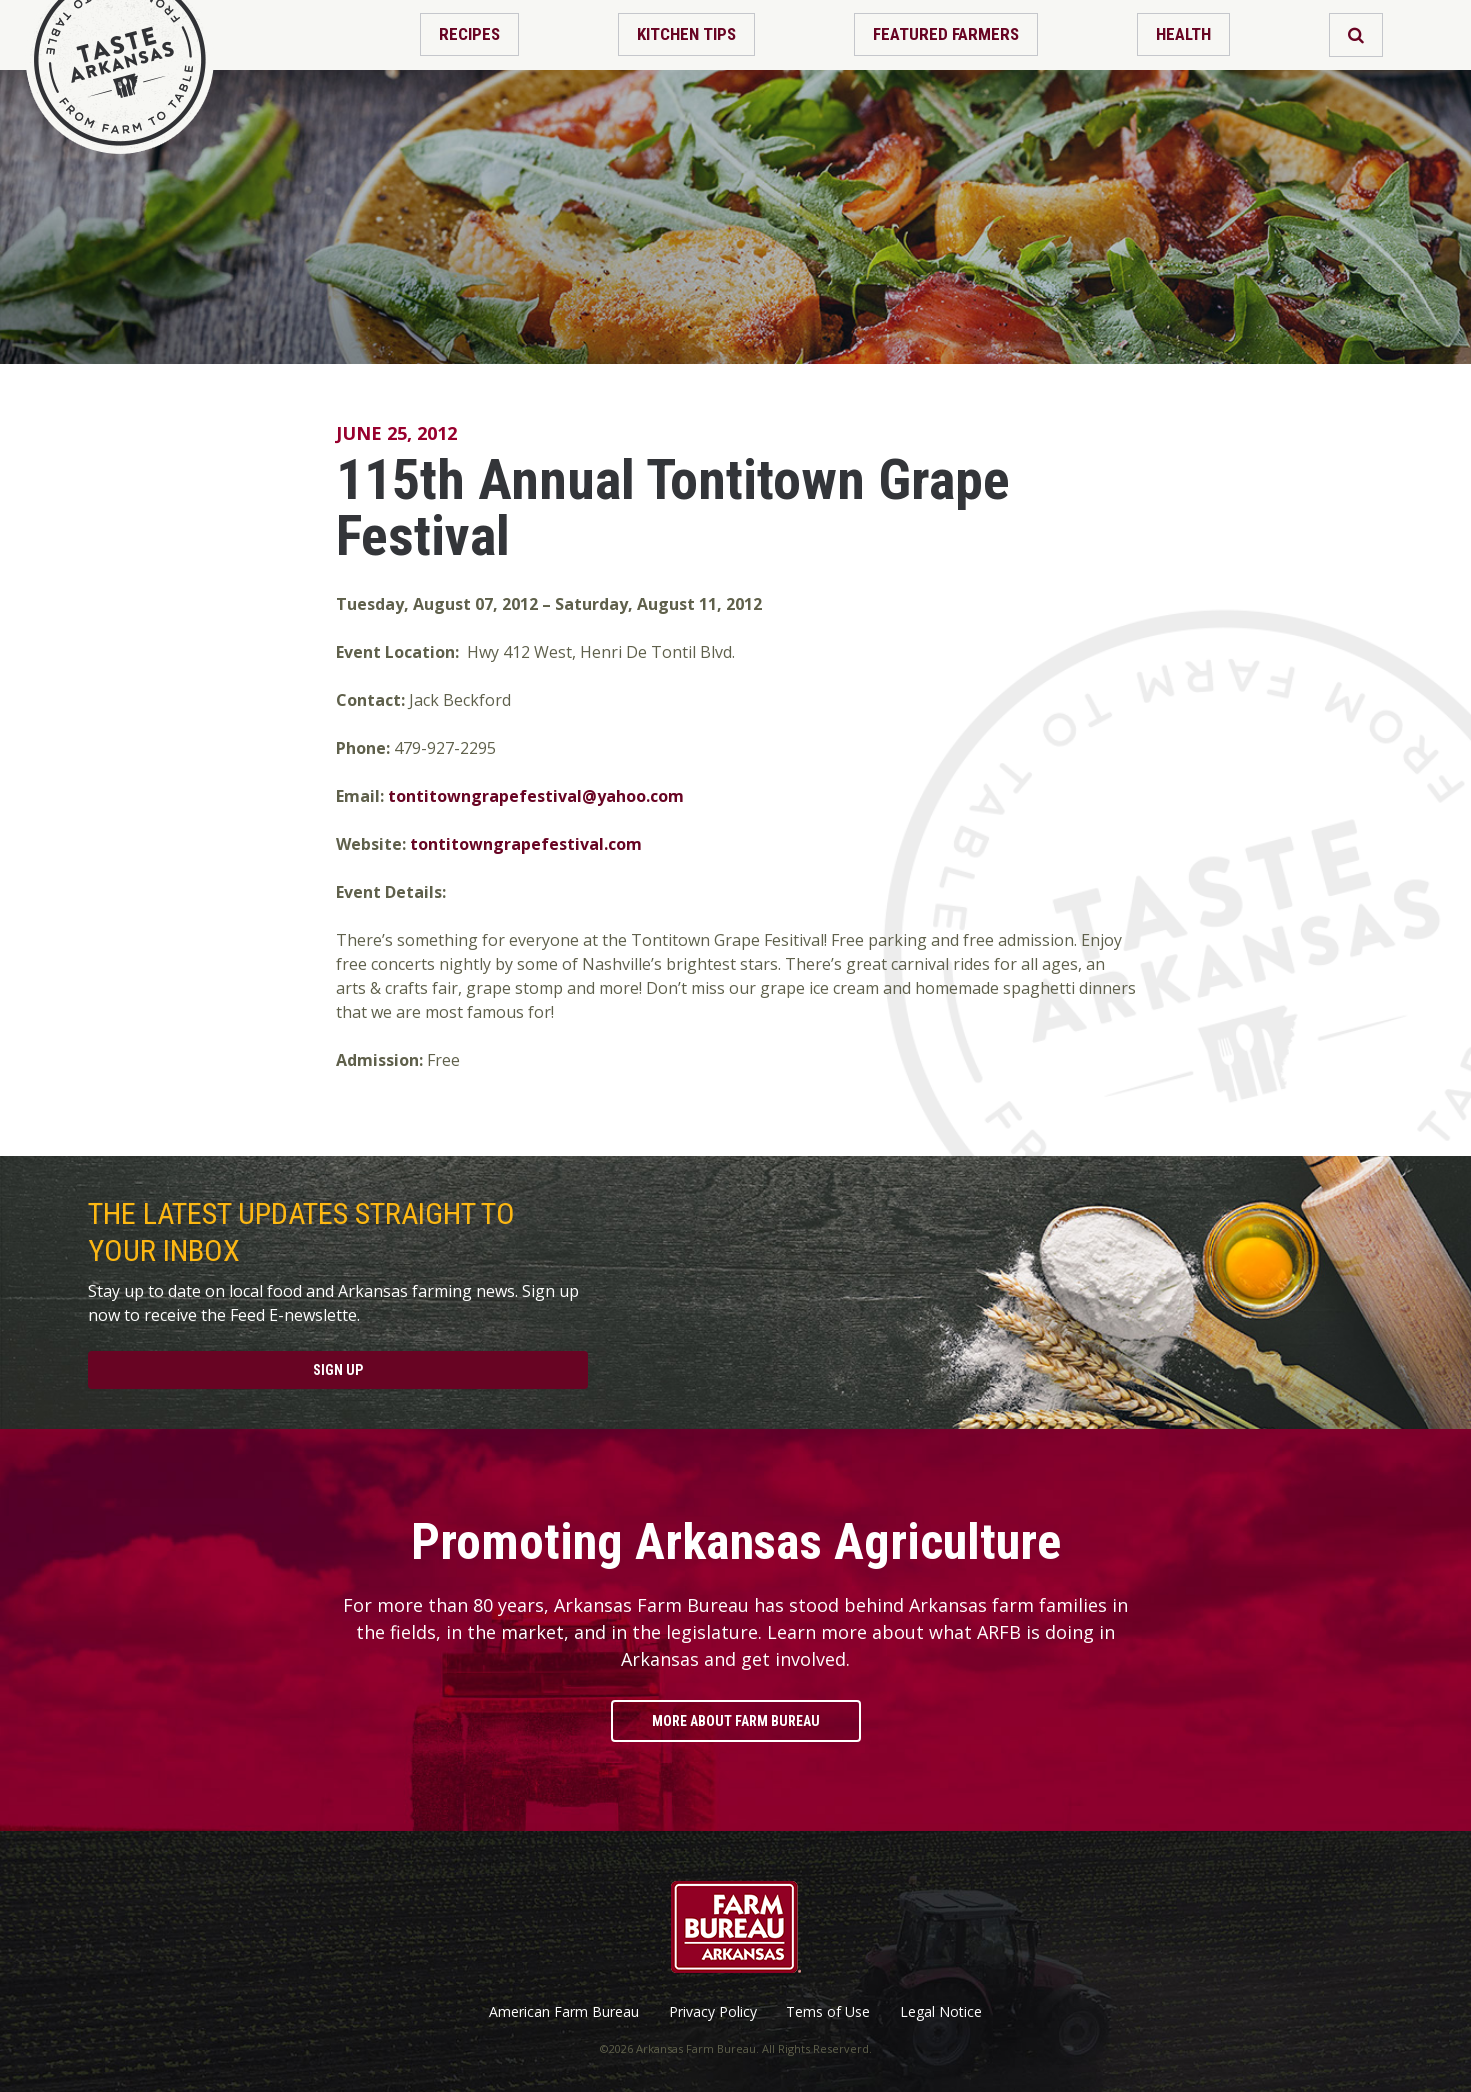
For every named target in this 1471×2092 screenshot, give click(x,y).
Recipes (469, 34)
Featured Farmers (946, 34)
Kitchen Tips (686, 34)
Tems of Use (828, 2012)
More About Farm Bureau (736, 1721)
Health (1183, 34)
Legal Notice (941, 2012)
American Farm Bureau (564, 2012)
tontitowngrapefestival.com (526, 844)
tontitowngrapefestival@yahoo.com (536, 796)
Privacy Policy (713, 2012)
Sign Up (338, 1370)
